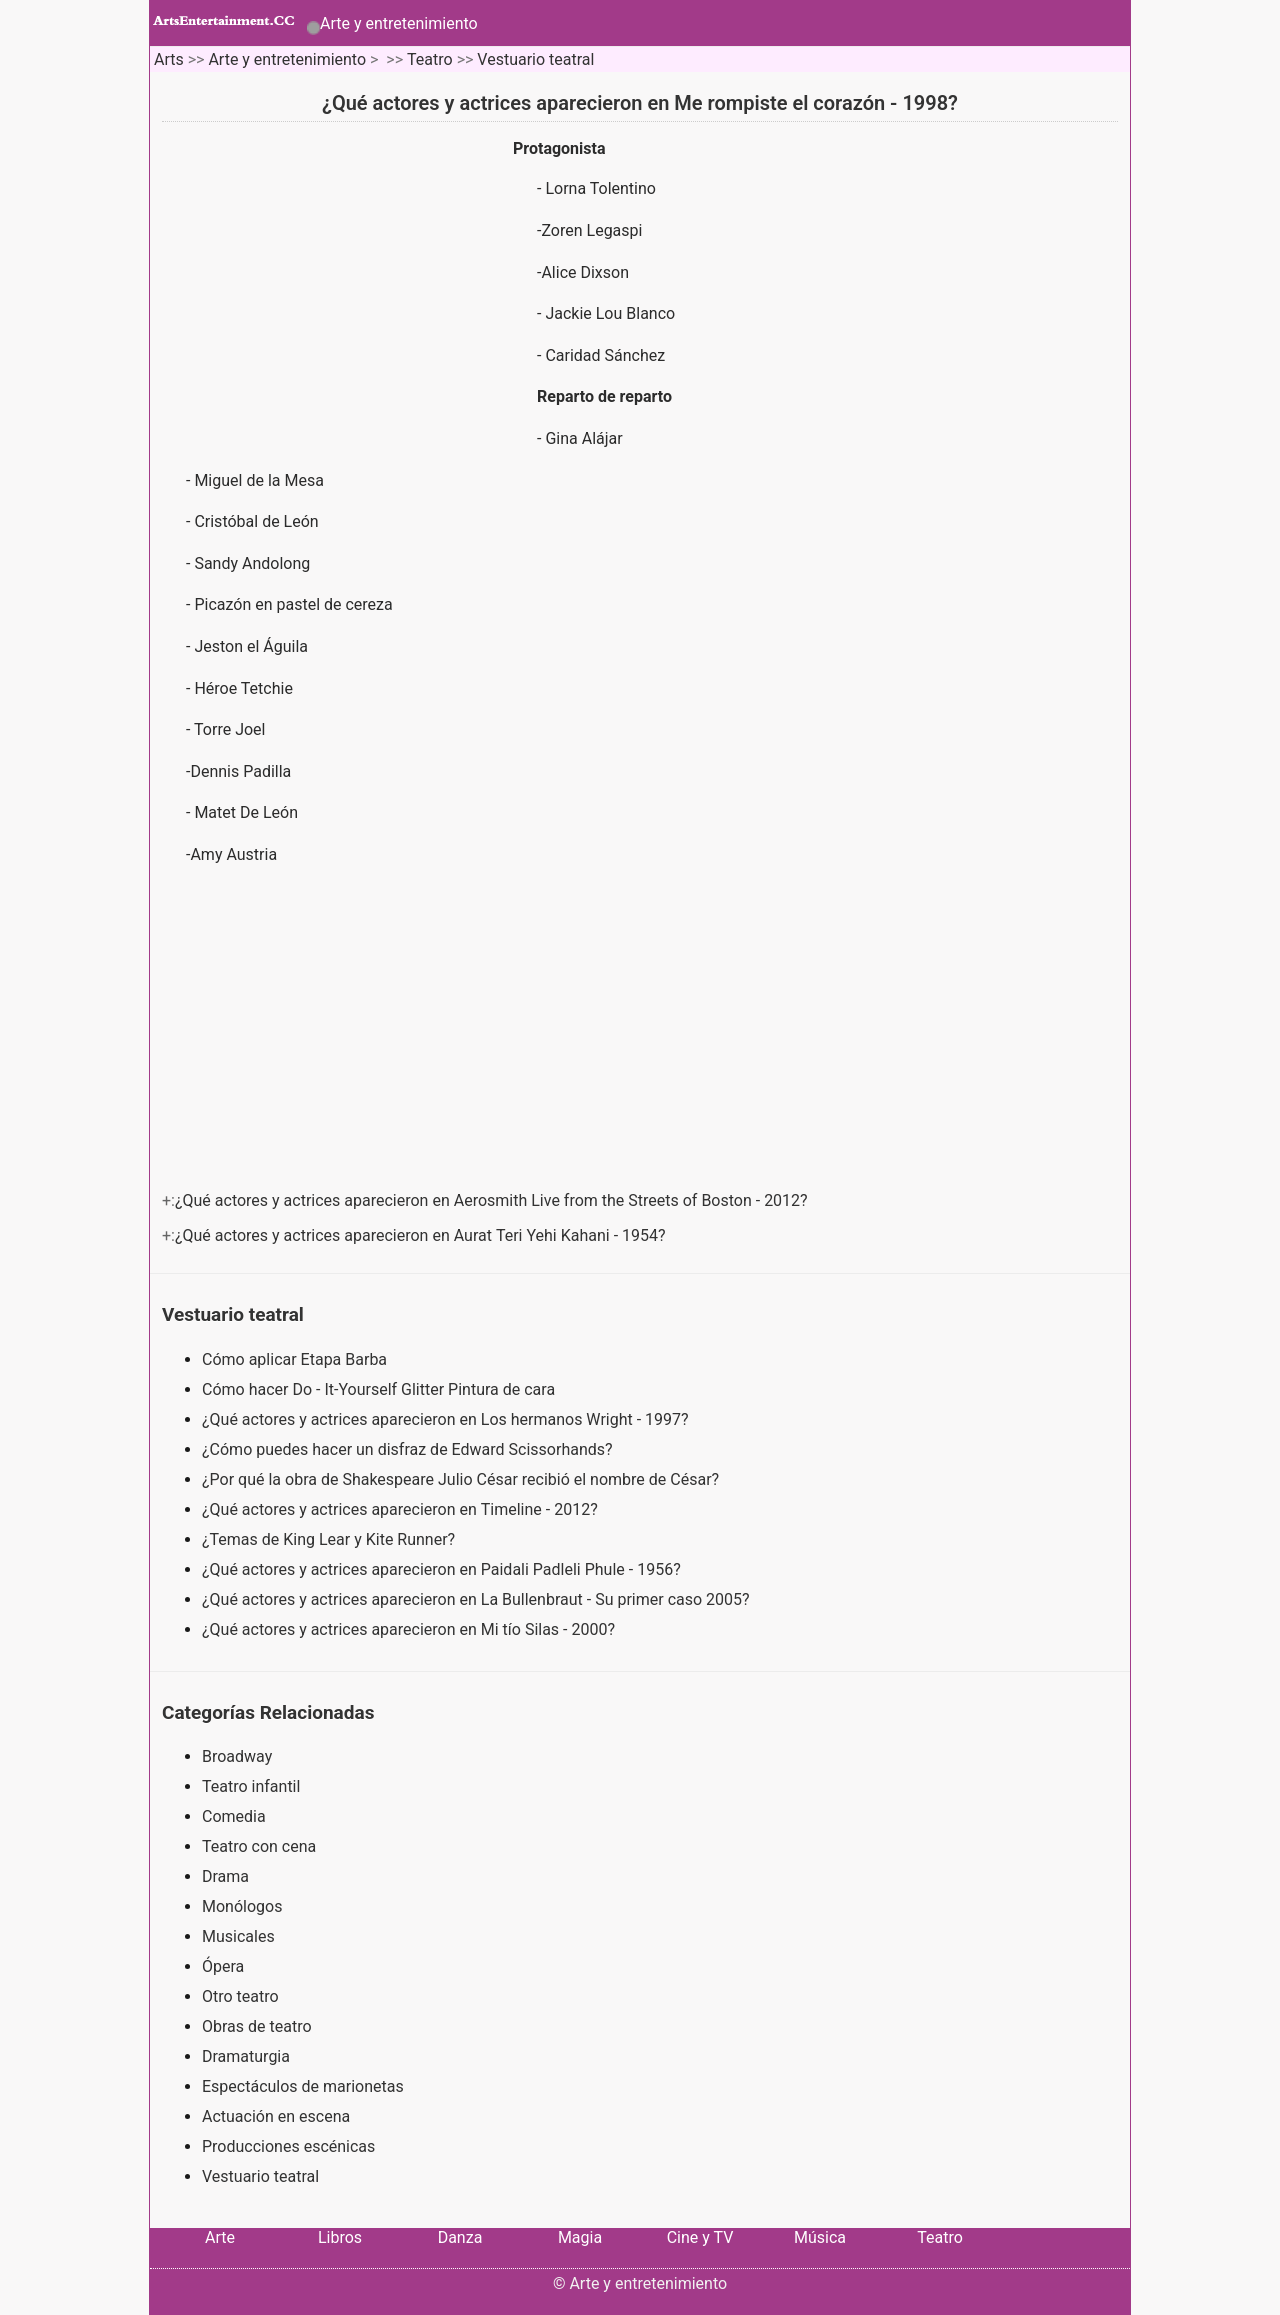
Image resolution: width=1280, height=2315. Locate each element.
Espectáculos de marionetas (303, 2086)
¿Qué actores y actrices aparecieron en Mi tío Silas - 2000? (410, 1629)
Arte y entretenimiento (399, 23)
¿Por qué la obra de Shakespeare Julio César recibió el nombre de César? (462, 1479)
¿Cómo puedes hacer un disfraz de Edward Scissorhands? (409, 1449)
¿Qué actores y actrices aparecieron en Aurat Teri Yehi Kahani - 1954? (422, 1235)
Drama (225, 1876)
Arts (169, 59)
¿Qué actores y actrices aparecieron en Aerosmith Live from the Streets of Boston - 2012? (493, 1200)
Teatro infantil (251, 1786)
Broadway (237, 1756)
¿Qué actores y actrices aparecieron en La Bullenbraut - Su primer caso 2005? (478, 1599)
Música (820, 2237)
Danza (460, 2237)
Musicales (238, 1936)
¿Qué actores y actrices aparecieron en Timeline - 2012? (402, 1509)
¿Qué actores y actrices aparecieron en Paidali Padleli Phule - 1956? (443, 1569)
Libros (340, 2237)
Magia (580, 2237)
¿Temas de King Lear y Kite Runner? (330, 1539)
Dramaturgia (246, 2056)
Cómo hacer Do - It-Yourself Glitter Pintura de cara (380, 1389)
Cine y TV (700, 2237)
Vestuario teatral (535, 59)
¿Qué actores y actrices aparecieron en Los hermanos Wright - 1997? (447, 1419)
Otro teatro (240, 1996)
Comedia (234, 1816)
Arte (220, 2237)
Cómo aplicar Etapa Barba (296, 1359)
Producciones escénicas (288, 2146)
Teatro (430, 59)
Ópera (223, 1966)
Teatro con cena (259, 1846)
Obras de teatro (257, 2026)
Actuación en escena (276, 2116)
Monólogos (242, 1906)
